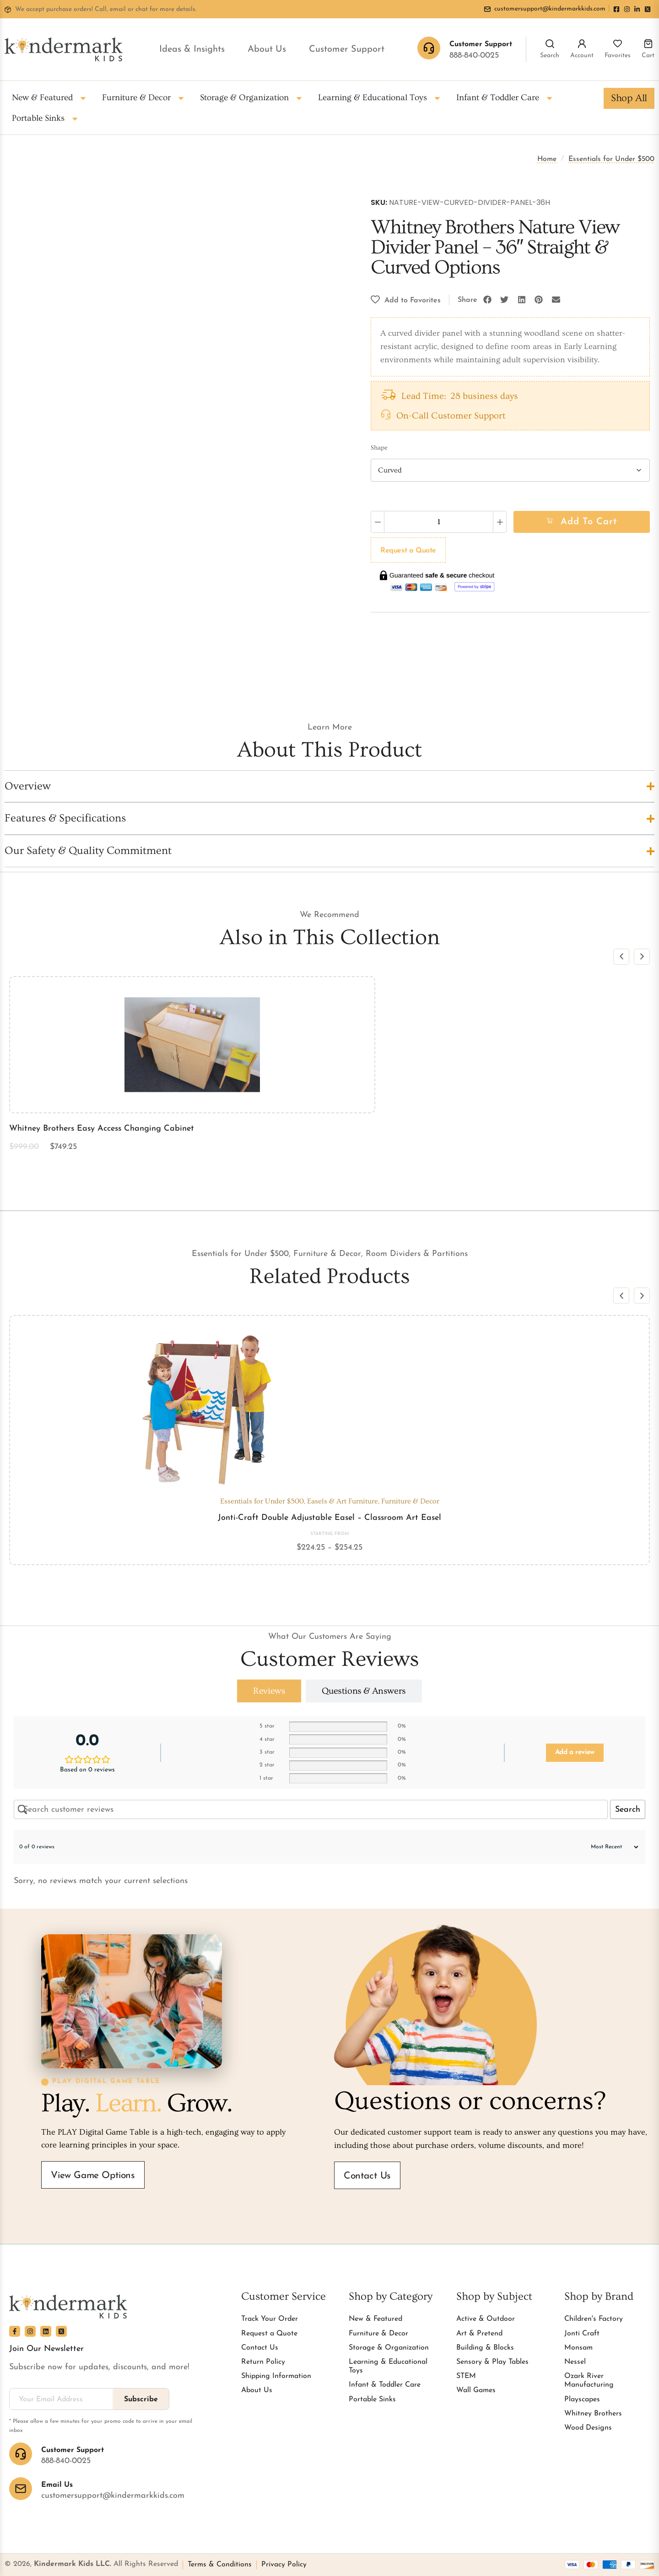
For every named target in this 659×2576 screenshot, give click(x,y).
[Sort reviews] (610, 1847)
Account (582, 55)
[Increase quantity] (499, 521)
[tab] (269, 1691)
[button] (487, 299)
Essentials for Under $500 (611, 159)
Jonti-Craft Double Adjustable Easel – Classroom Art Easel (329, 1517)
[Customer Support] (20, 2453)
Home (546, 159)
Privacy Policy (284, 2564)
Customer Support (346, 49)
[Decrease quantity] (377, 521)
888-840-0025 (474, 55)
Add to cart (589, 521)
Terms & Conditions (220, 2564)
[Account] (582, 43)
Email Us (57, 2485)
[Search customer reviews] (311, 1809)
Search (549, 55)
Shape (379, 448)
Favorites (618, 55)
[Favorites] (617, 43)
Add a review (574, 1752)
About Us (267, 49)
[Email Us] (20, 2488)
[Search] (550, 43)
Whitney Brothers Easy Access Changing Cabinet (101, 1128)
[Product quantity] (438, 521)
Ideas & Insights (192, 49)
